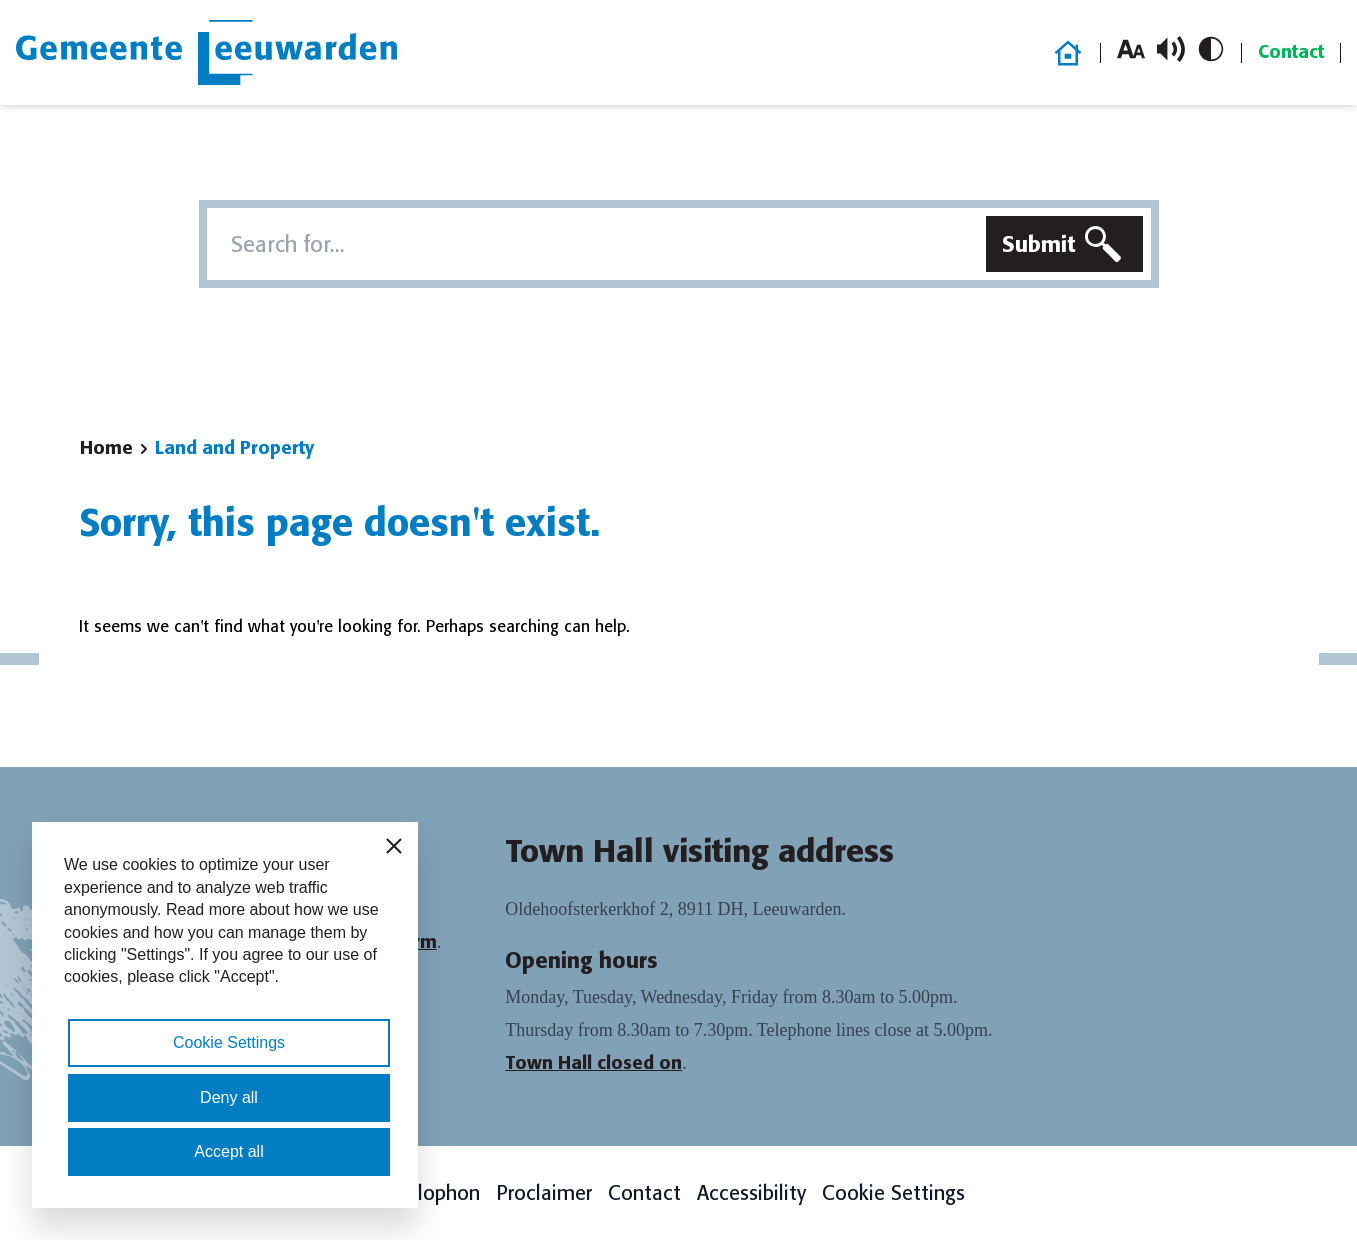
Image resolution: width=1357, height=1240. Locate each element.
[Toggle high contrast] (1211, 49)
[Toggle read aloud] (1171, 49)
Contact (1291, 52)
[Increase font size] (1131, 49)
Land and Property (234, 448)
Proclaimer (544, 1193)
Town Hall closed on (593, 1063)
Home (106, 448)
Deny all (229, 1097)
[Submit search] (1064, 244)
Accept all (228, 1151)
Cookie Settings (893, 1193)
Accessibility (751, 1193)
